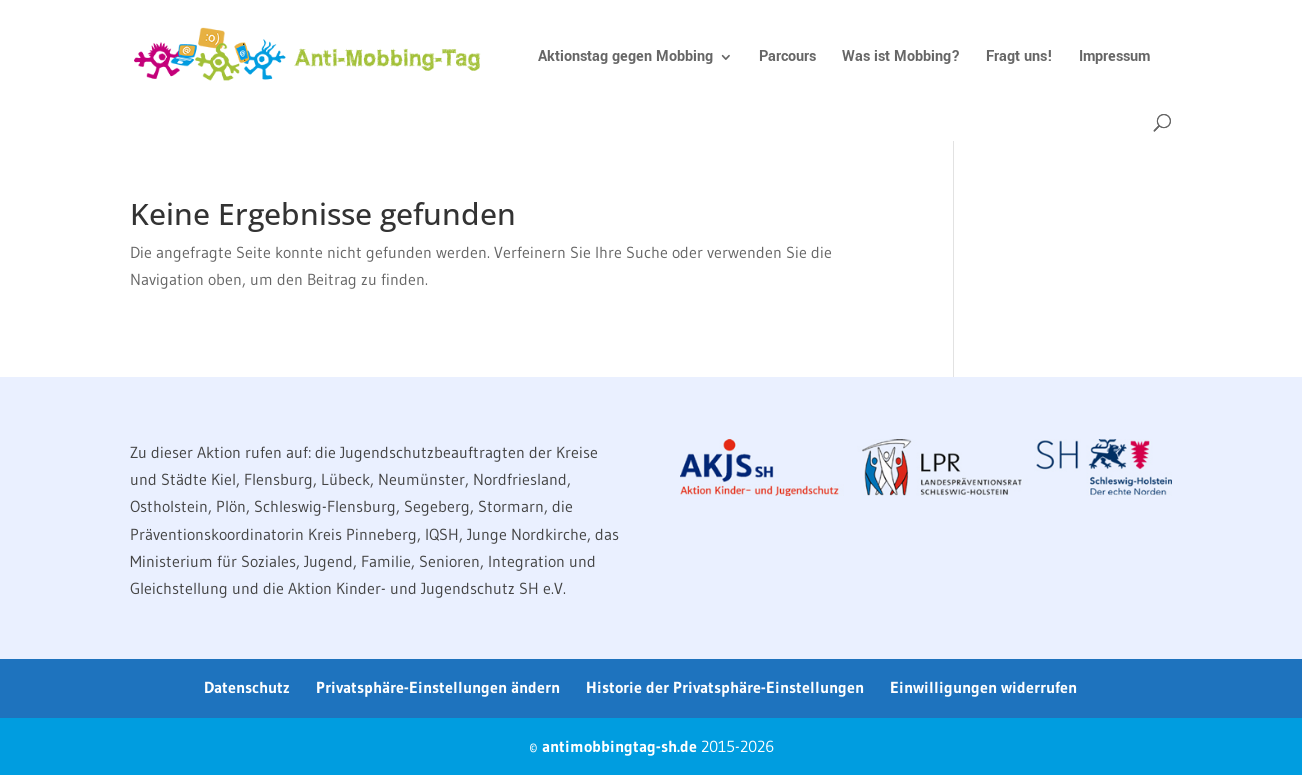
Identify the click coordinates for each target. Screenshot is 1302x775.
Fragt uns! (1019, 58)
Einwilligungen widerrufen (983, 687)
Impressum (1114, 58)
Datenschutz (247, 687)
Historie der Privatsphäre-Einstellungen (725, 687)
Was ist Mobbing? (901, 58)
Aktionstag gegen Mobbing (625, 58)
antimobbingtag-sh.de (619, 746)
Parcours (787, 58)
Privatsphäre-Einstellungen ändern (438, 687)
